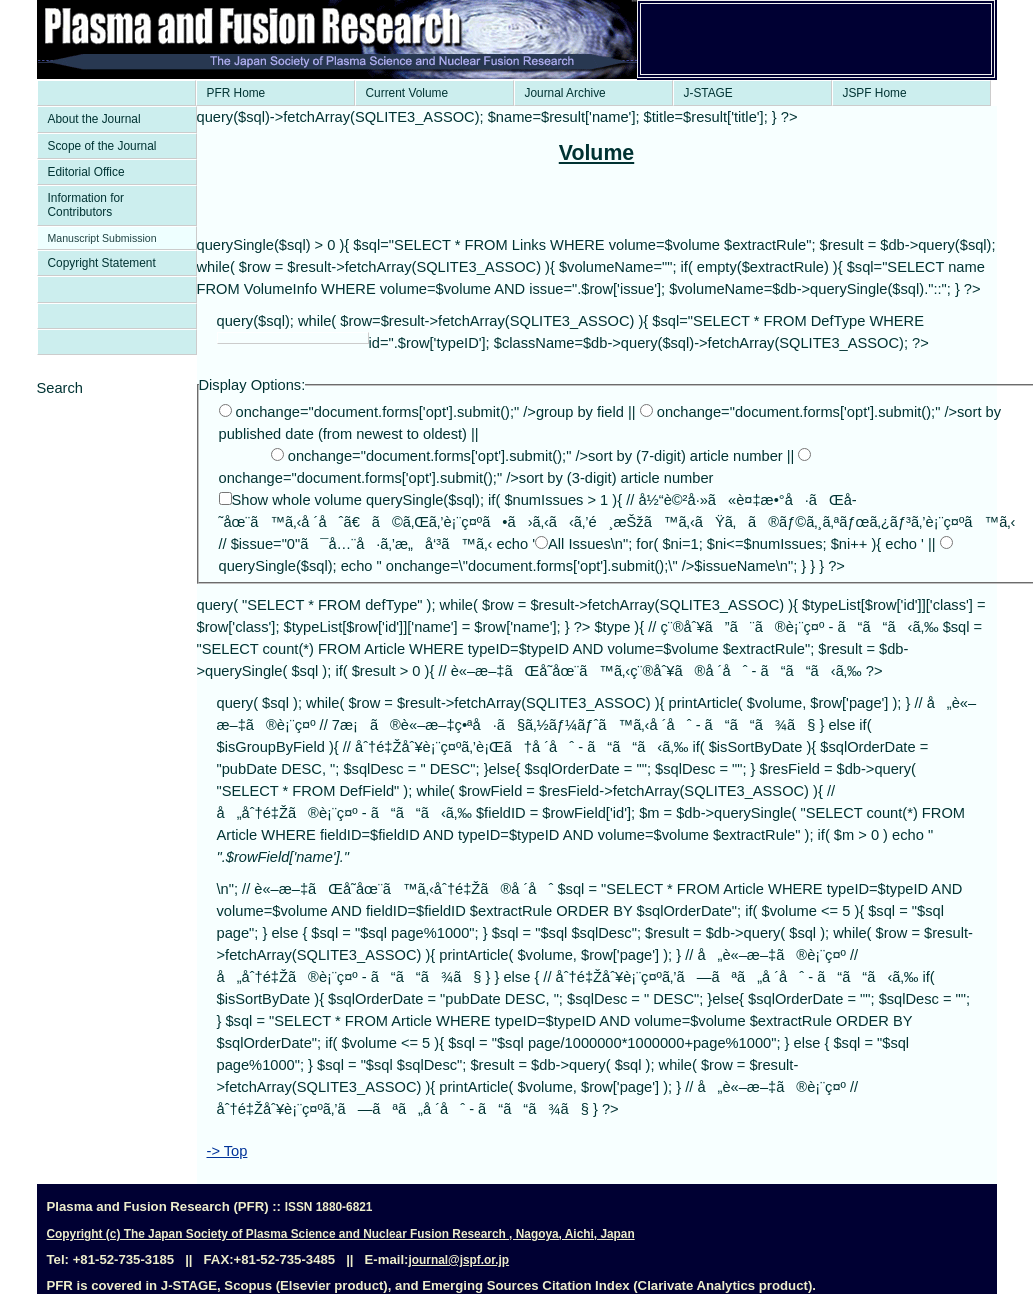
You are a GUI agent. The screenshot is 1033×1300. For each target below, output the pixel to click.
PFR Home (236, 93)
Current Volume (407, 93)
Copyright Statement (102, 263)
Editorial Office (86, 172)
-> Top (227, 1151)
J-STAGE (708, 93)
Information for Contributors (86, 205)
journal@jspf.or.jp (458, 1260)
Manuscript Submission (102, 238)
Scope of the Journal (102, 146)
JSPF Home (875, 93)
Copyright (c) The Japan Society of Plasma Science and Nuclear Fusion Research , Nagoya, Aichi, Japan (341, 1234)
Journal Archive (565, 93)
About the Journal (94, 119)
